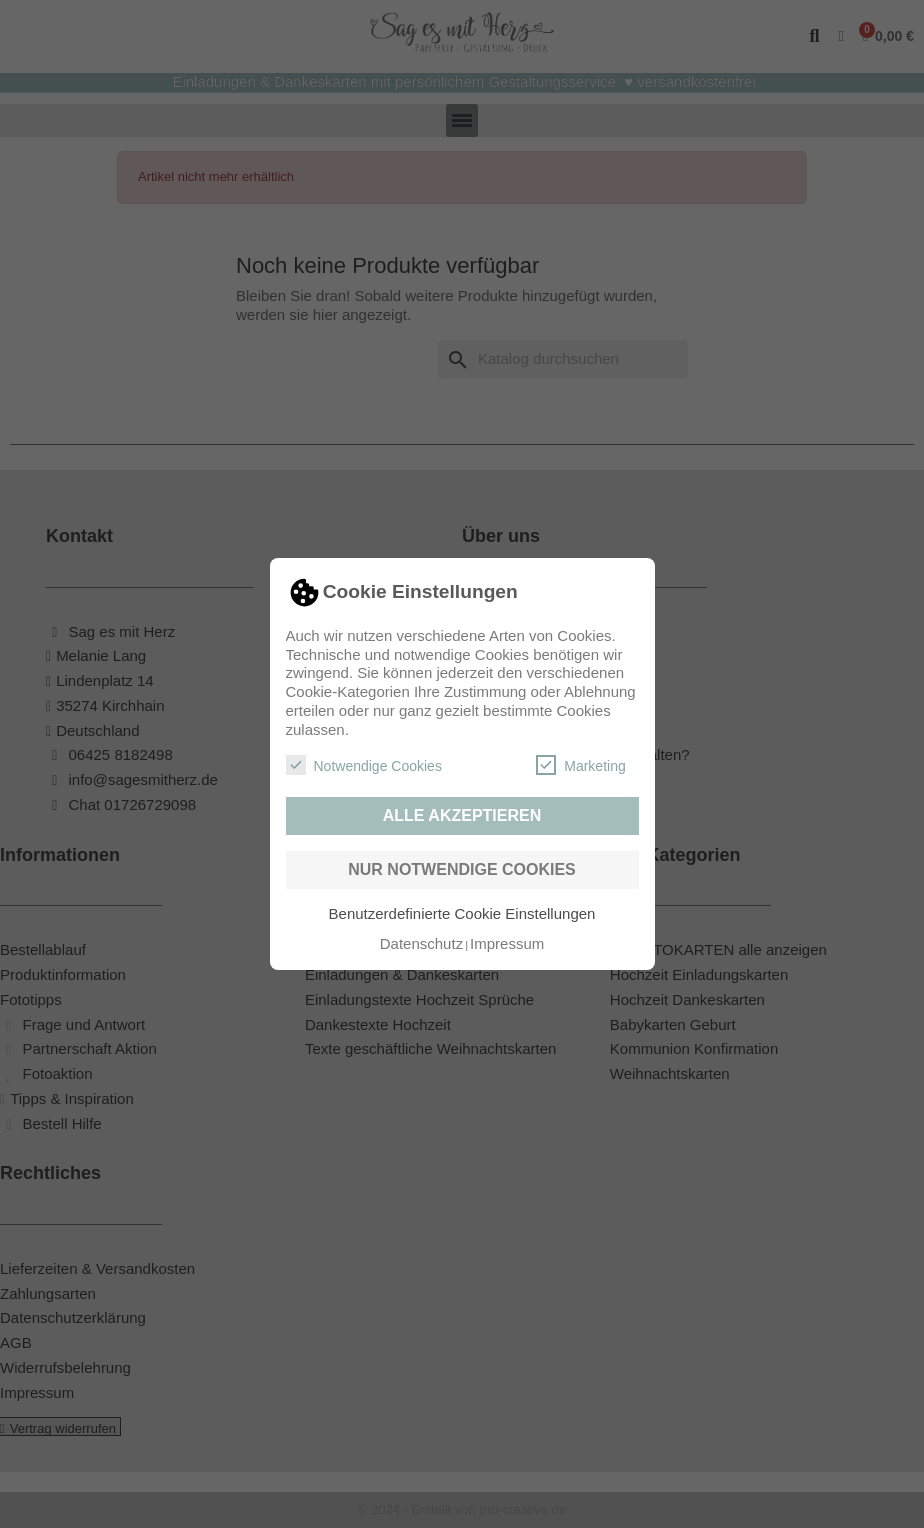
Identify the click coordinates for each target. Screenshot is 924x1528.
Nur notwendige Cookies (462, 869)
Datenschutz (421, 943)
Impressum (507, 943)
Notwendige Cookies (364, 765)
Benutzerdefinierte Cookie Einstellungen (462, 913)
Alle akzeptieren (462, 815)
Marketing (580, 765)
